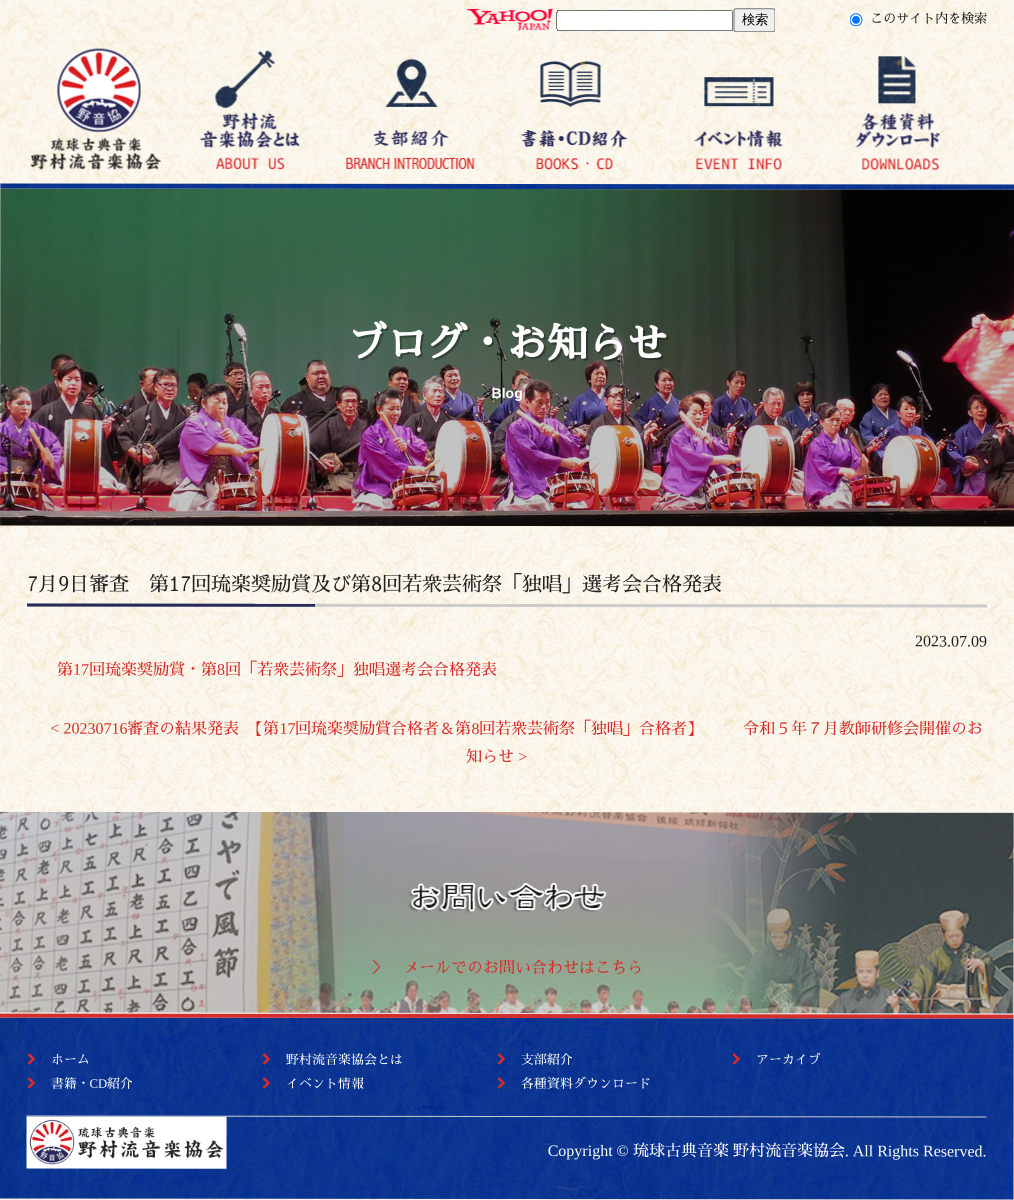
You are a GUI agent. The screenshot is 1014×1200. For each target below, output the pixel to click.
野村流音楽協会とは (344, 1060)
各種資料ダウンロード (586, 1084)
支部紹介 (547, 1060)
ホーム (70, 1060)
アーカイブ (788, 1060)
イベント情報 (325, 1084)
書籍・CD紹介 (92, 1084)
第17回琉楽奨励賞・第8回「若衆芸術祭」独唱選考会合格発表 (262, 668)
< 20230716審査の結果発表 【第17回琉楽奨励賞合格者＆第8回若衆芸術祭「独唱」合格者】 (376, 728)
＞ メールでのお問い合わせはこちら (507, 967)
